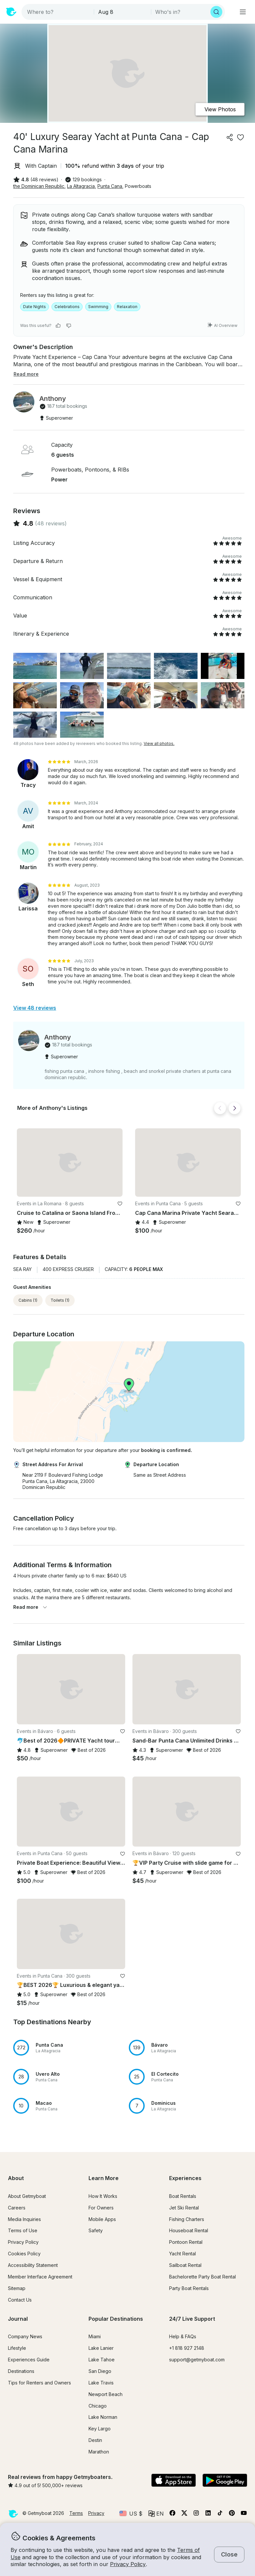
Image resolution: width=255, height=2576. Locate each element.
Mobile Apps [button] (102, 2219)
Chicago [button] (98, 2406)
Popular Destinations (116, 2318)
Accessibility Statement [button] (33, 2265)
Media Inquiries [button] (24, 2219)
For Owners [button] (101, 2207)
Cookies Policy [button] (24, 2253)
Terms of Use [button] (22, 2230)
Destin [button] (95, 2440)
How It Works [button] (103, 2196)
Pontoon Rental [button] (185, 2242)
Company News (25, 2336)
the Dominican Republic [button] (38, 186)
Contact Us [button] (20, 2300)
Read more (30, 1607)
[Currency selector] (130, 2513)
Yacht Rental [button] (182, 2253)
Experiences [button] (185, 2178)
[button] (70, 1162)
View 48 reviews (34, 1008)
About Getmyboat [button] (27, 2196)
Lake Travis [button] (101, 2382)
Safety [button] (96, 2230)
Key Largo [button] (100, 2428)
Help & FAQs (182, 2336)
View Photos (220, 109)
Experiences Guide (29, 2359)
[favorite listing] (240, 137)
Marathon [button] (99, 2451)
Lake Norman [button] (103, 2417)
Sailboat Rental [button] (185, 2265)
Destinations (21, 2371)
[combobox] (58, 12)
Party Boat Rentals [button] (189, 2288)
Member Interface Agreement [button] (40, 2276)
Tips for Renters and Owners (39, 2382)
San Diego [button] (100, 2371)
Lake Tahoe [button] (102, 2359)
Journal (18, 2318)
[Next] (234, 1108)
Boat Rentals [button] (182, 2196)
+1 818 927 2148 (186, 2348)
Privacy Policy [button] (128, 2564)
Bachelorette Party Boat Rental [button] (202, 2276)
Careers (16, 2207)
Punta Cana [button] (109, 186)
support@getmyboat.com (197, 2359)
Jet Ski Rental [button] (184, 2207)
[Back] (220, 1108)
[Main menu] (242, 12)
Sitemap (16, 2288)
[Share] (230, 137)
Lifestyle (17, 2348)
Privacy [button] (96, 2513)
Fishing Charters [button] (186, 2219)
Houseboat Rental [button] (188, 2230)
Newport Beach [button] (106, 2394)
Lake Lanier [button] (101, 2348)
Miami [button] (95, 2336)
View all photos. (159, 743)
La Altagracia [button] (81, 186)
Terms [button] (76, 2513)
